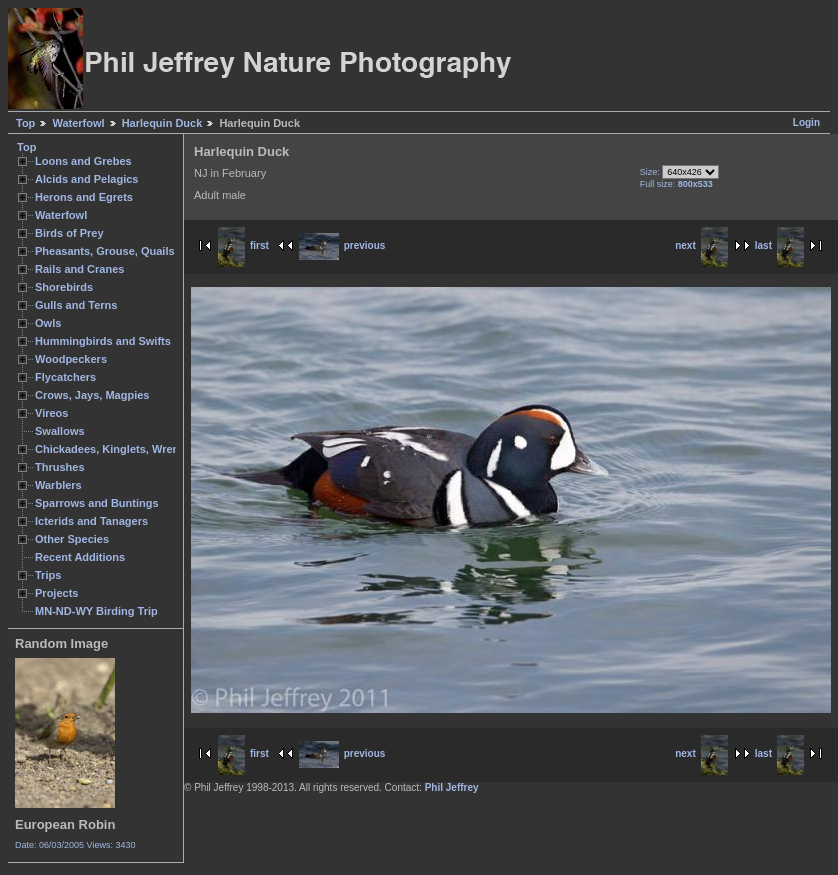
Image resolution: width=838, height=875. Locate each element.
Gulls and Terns (76, 305)
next (701, 245)
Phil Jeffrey (452, 787)
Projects (56, 593)
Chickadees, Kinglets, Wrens (110, 449)
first (243, 245)
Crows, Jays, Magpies (92, 395)
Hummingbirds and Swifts (103, 341)
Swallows (60, 431)
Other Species (72, 539)
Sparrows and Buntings (97, 503)
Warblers (58, 485)
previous (342, 245)
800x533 (695, 184)
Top (25, 123)
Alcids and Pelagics (86, 179)
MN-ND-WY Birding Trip (96, 611)
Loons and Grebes (83, 161)
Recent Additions (80, 557)
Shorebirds (64, 287)
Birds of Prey (69, 233)
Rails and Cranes (79, 269)
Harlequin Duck (162, 123)
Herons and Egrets (84, 197)
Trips (48, 575)
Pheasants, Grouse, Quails (105, 251)
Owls (48, 323)
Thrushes (60, 467)
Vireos (51, 413)
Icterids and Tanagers (91, 521)
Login (806, 122)
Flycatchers (65, 377)
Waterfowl (78, 123)
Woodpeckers (71, 359)
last (779, 245)
